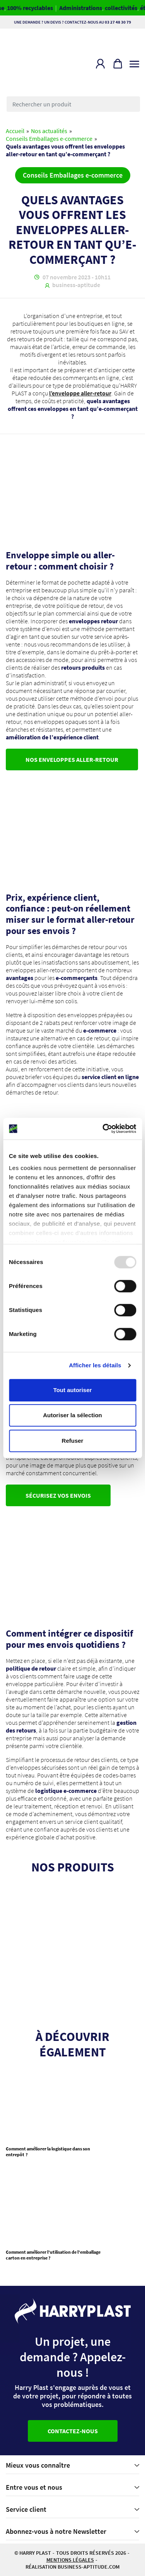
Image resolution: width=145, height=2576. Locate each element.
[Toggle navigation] (134, 62)
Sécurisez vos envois (58, 1495)
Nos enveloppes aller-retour (72, 759)
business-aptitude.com (88, 2566)
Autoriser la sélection (72, 1415)
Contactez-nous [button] (73, 2431)
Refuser (73, 1440)
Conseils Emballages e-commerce (49, 138)
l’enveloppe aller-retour (80, 393)
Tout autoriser (72, 1390)
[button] (100, 63)
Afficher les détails (95, 1365)
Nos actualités (49, 131)
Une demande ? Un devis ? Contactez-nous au (72, 22)
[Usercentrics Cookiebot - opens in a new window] (103, 1129)
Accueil (15, 131)
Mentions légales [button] (70, 2559)
